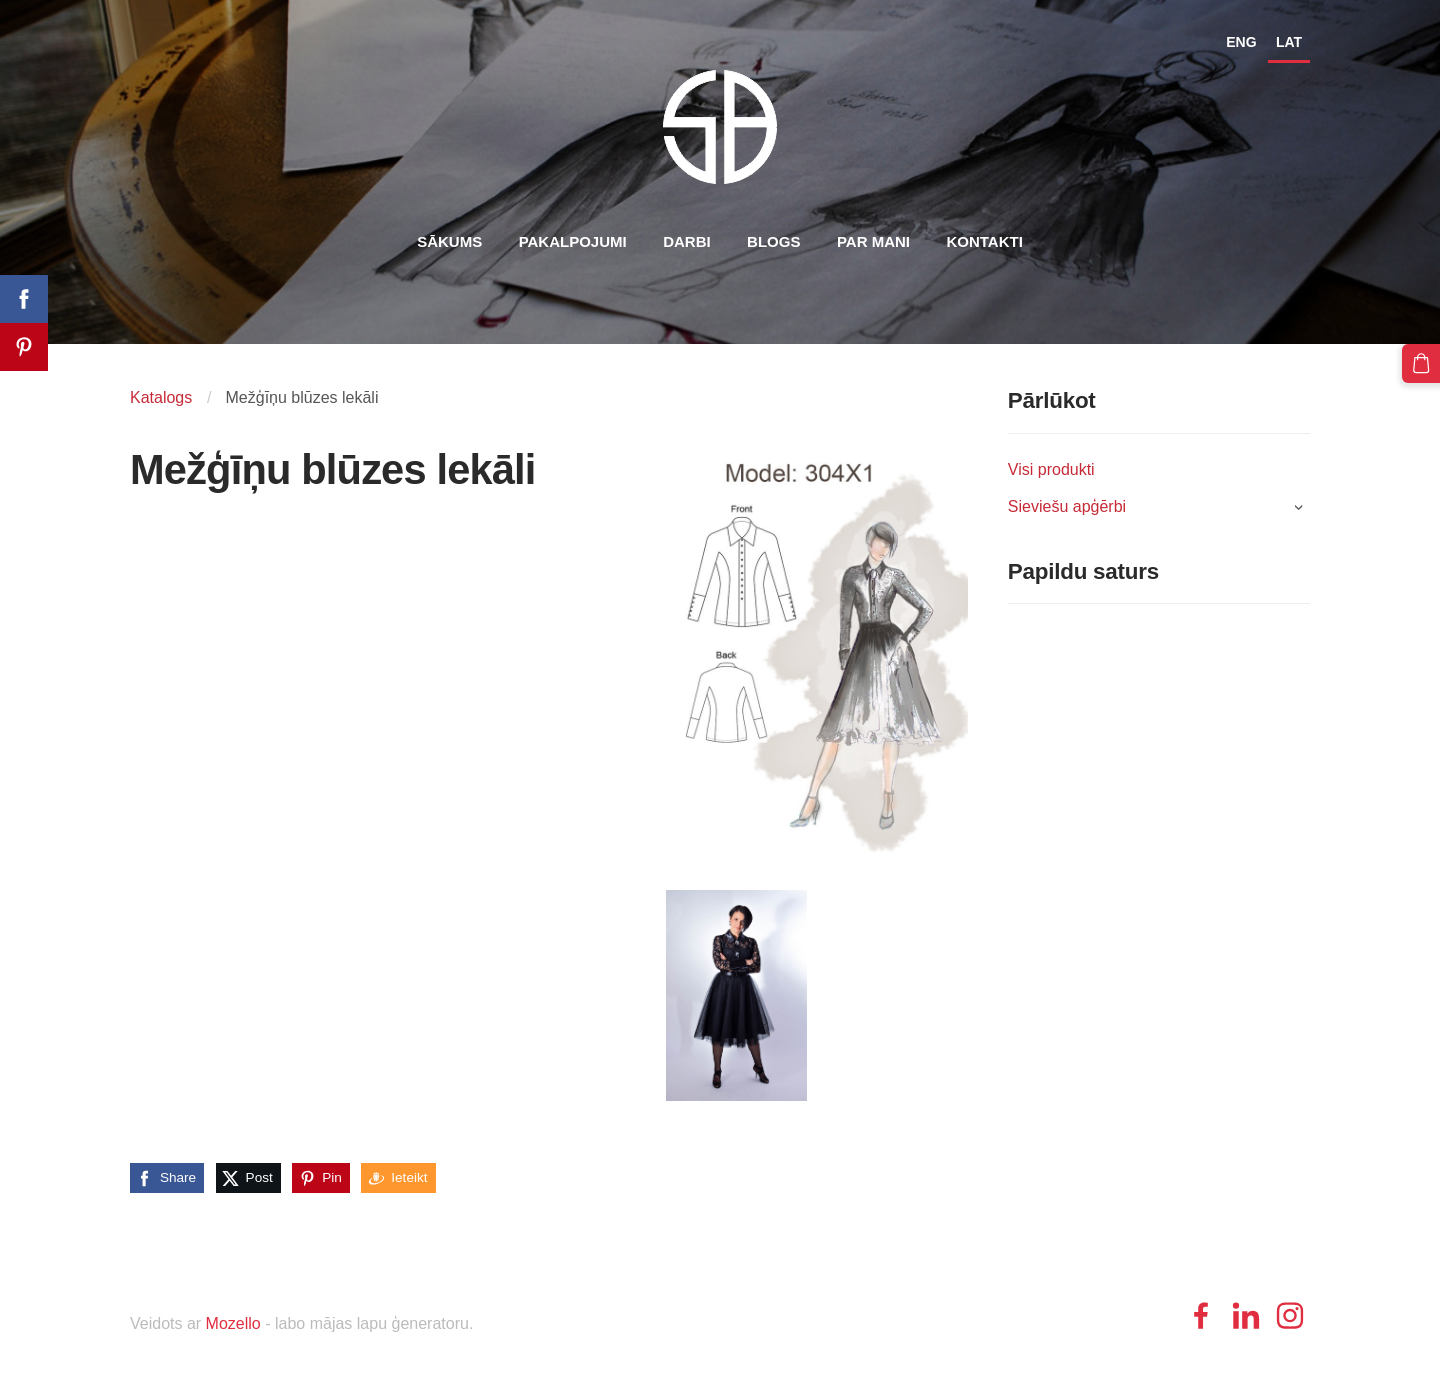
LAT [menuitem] (1289, 42)
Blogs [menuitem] (773, 241)
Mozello (233, 1323)
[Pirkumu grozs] (1421, 363)
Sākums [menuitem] (449, 241)
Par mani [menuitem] (873, 241)
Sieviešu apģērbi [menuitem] (1067, 506)
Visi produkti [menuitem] (1051, 469)
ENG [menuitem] (1241, 42)
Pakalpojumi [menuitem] (573, 241)
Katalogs (161, 397)
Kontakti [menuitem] (984, 241)
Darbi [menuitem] (687, 241)
